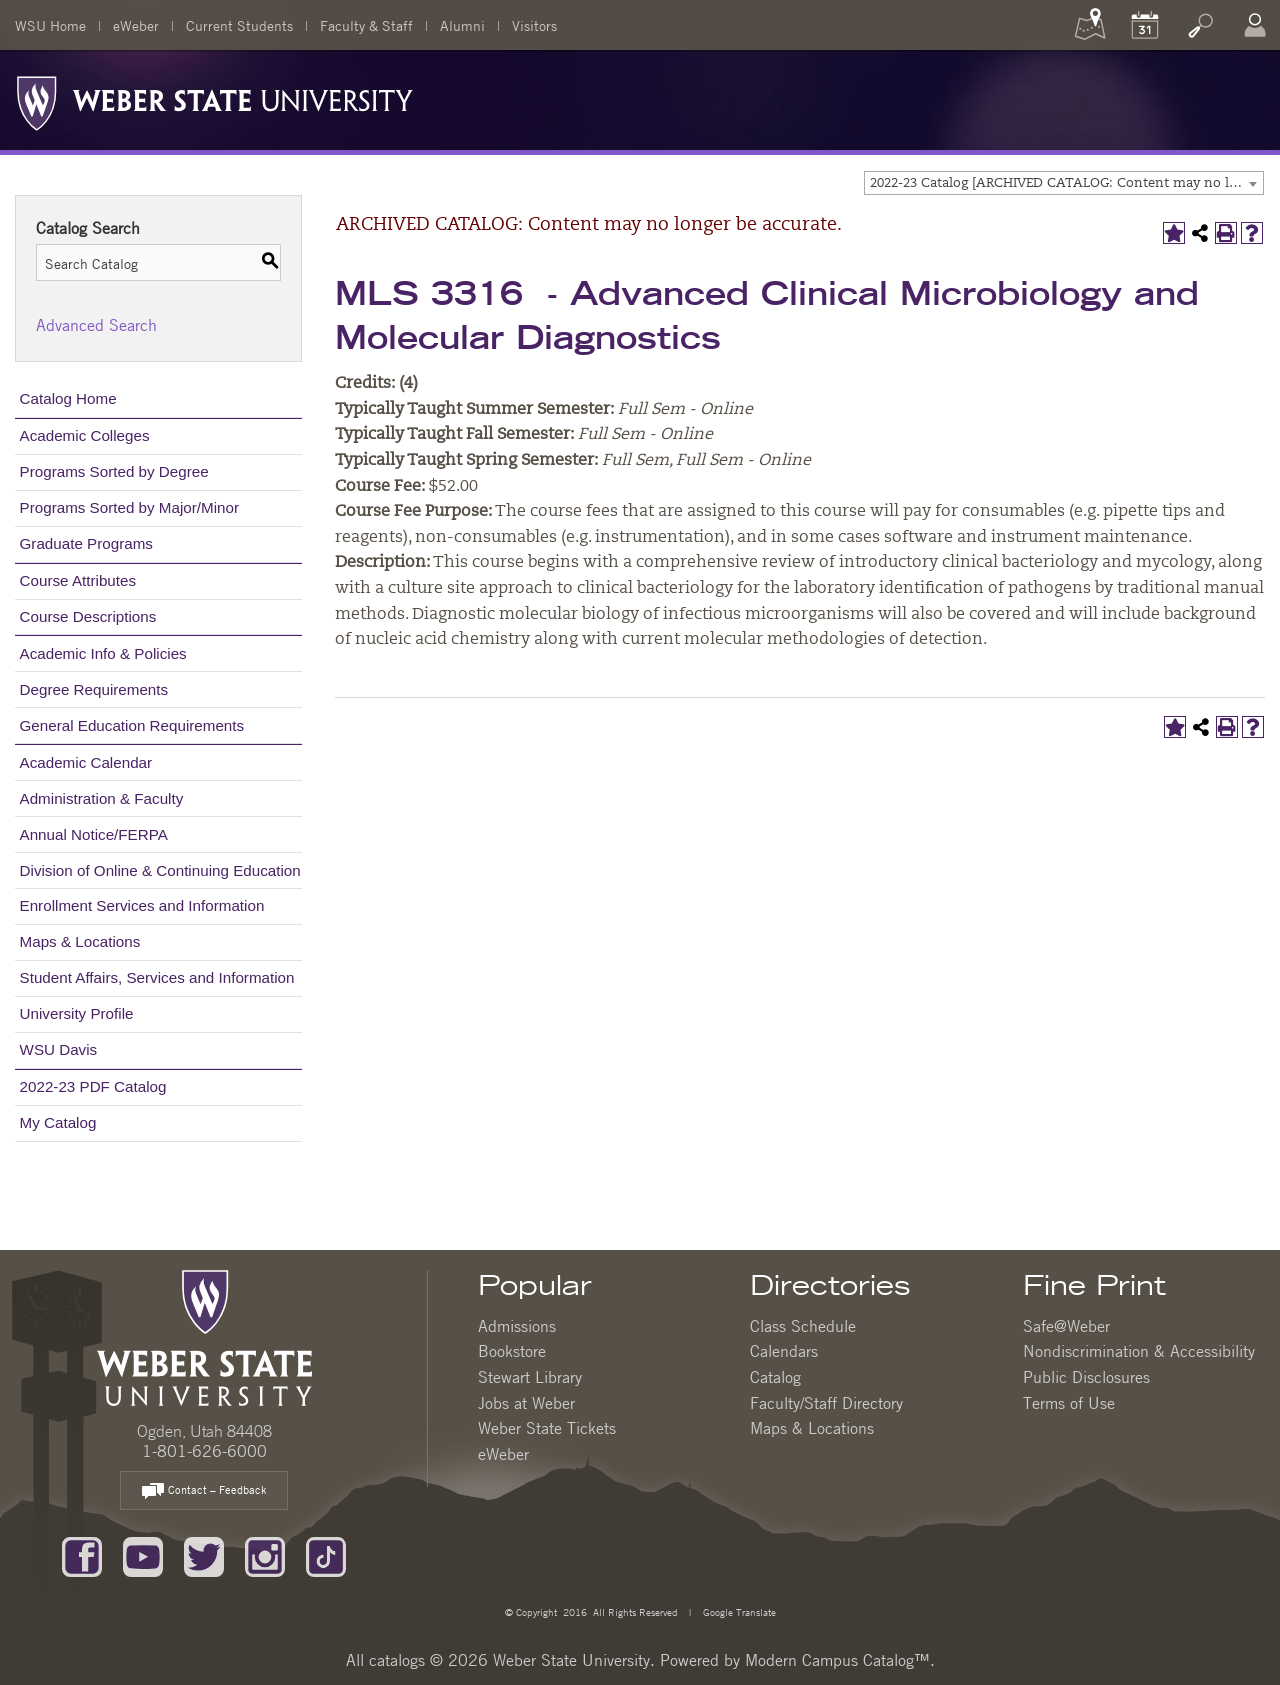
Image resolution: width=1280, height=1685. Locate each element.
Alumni (462, 25)
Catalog (775, 1377)
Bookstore (512, 1351)
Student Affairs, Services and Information (157, 977)
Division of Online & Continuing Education (160, 870)
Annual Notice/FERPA (94, 834)
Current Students (239, 25)
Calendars (784, 1351)
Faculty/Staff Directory (826, 1403)
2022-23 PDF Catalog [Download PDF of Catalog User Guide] (93, 1086)
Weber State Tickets (547, 1428)
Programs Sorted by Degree (114, 471)
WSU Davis (59, 1049)
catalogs (397, 1660)
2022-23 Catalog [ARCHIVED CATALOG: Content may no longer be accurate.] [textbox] (1066, 183)
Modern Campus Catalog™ (837, 1660)
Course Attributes (78, 580)
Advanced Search (96, 325)
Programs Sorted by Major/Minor (129, 507)
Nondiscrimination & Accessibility (1139, 1351)
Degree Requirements (94, 689)
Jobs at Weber (526, 1403)
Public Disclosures (1086, 1377)
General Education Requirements (132, 725)
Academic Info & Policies (103, 653)
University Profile (77, 1013)
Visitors (534, 25)
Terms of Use (1069, 1403)
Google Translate (738, 1611)
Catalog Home (68, 398)
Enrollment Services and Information (142, 905)
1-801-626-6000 (204, 1451)
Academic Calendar (86, 762)
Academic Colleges (85, 435)
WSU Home (50, 25)
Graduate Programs (86, 543)
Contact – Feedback (204, 1491)
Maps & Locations (80, 941)
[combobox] (1064, 183)
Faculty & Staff (366, 25)
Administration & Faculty (102, 798)
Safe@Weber (1066, 1326)
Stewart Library (530, 1377)
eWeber (136, 25)
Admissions (517, 1326)
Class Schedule (803, 1326)
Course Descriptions (88, 616)
